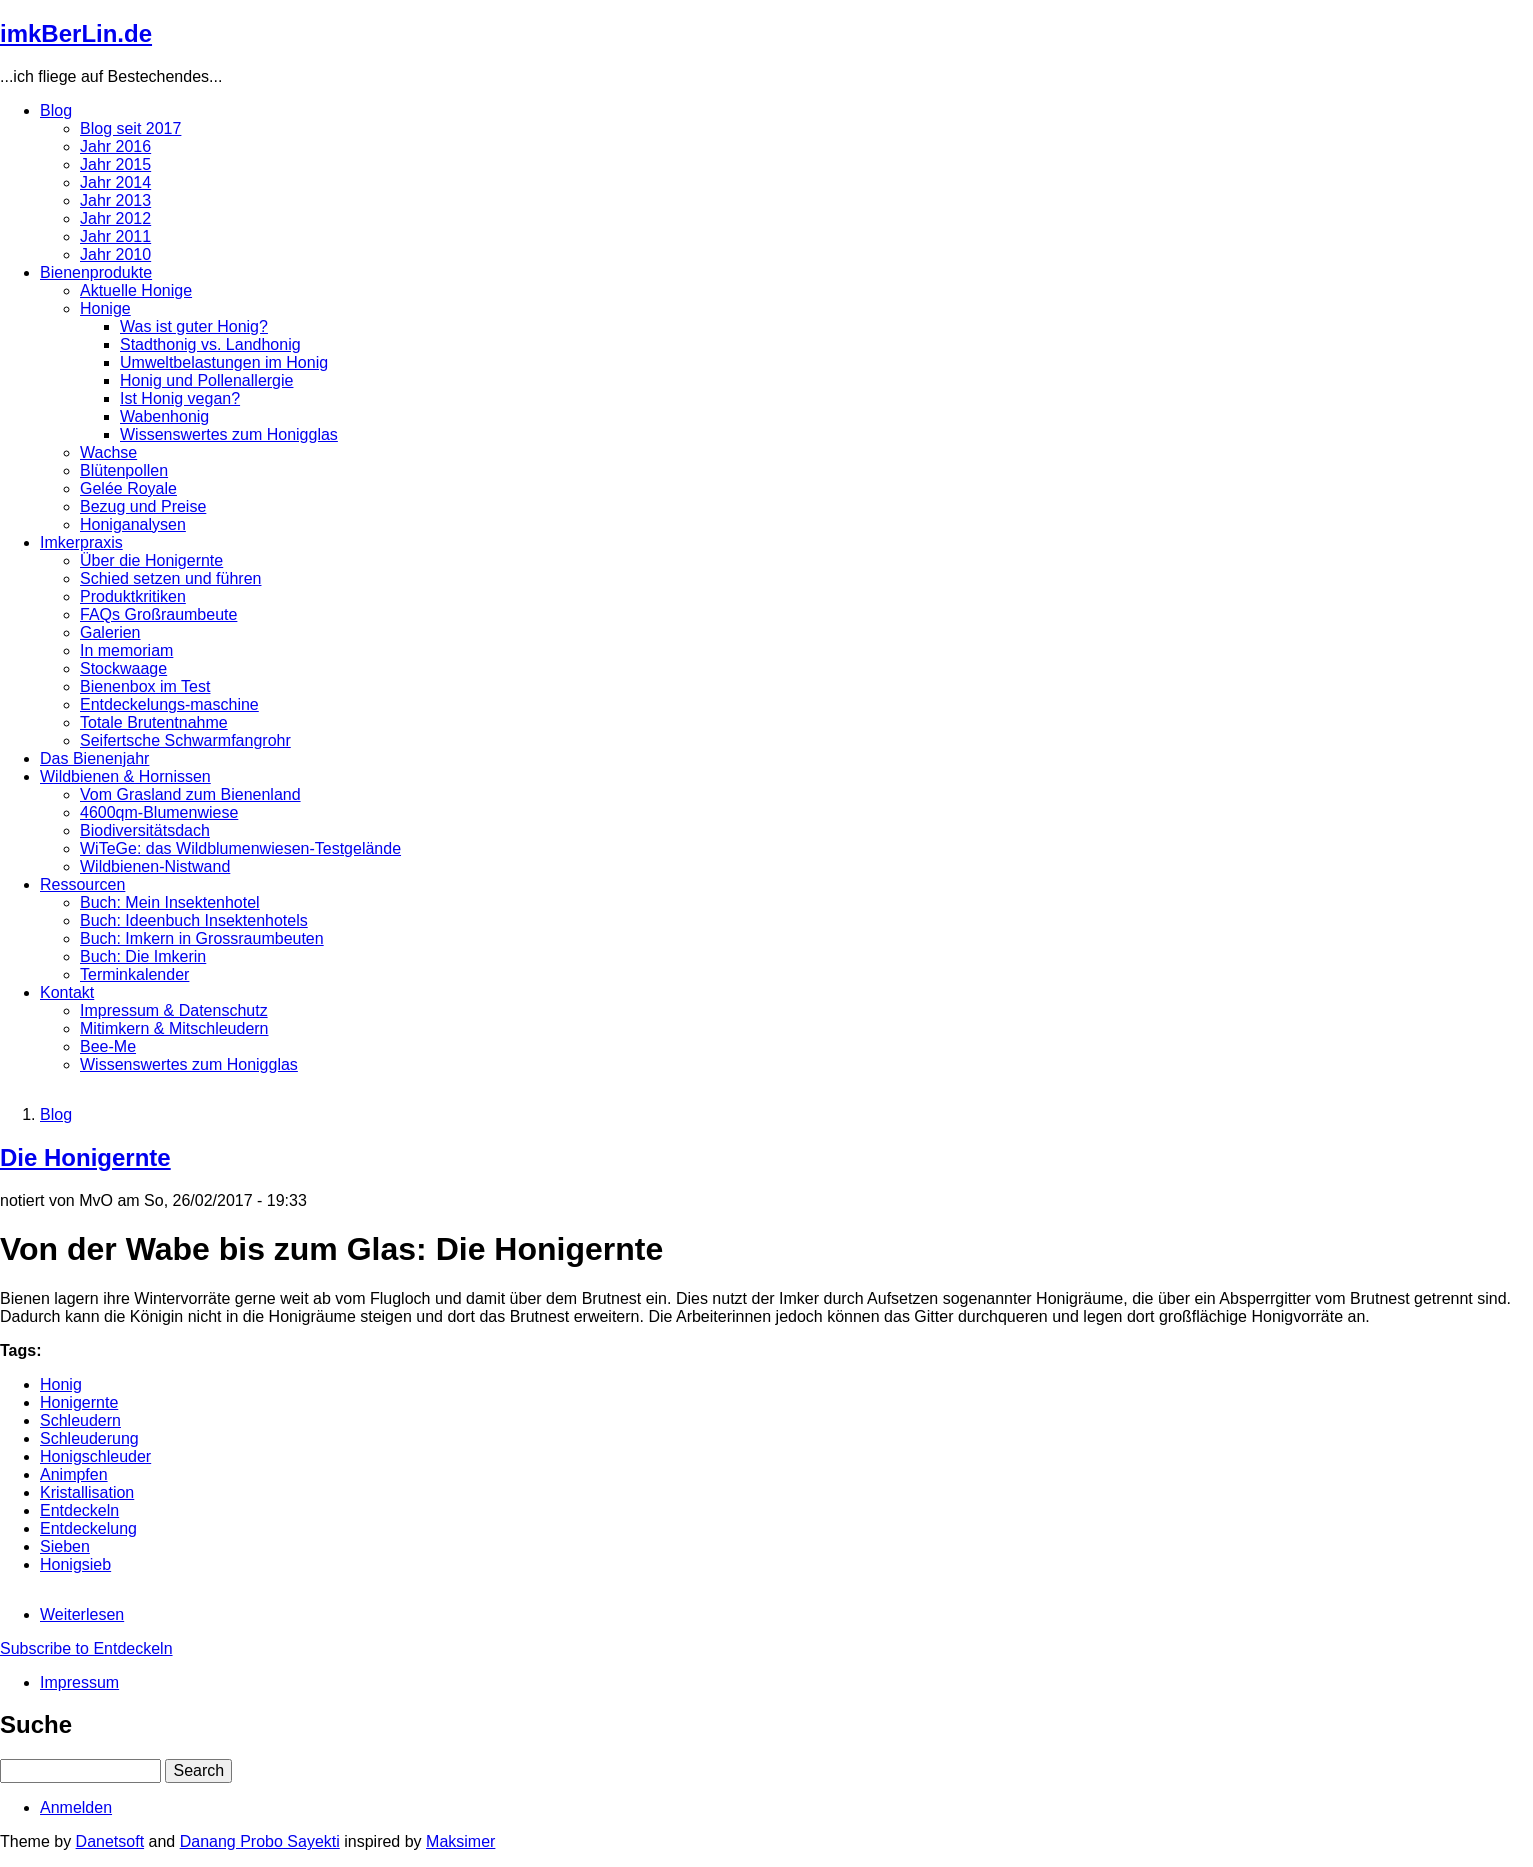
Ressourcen (82, 884)
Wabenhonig (164, 416)
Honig (61, 1384)
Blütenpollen (124, 470)
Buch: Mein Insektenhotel (170, 902)
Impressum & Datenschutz (174, 1010)
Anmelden (76, 1807)
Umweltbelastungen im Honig (224, 362)
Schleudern (80, 1420)
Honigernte (79, 1402)
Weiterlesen (82, 1614)
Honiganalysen (133, 524)
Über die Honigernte (151, 560)
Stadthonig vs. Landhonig (210, 344)
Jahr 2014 (115, 182)
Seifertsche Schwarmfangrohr (185, 740)
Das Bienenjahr (94, 758)
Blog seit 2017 (130, 128)
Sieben (65, 1546)
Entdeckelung (88, 1528)
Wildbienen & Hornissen (125, 776)
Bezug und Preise (143, 506)
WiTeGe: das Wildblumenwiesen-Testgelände (240, 848)
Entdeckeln (79, 1510)
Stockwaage (123, 668)
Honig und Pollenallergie (206, 380)
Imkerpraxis (81, 542)
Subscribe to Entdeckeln (86, 1648)
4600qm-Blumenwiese (159, 812)
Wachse (108, 452)
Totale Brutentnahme (154, 722)
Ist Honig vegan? (180, 398)
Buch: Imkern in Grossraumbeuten (202, 938)
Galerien (110, 632)
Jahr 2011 (115, 236)
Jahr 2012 (115, 218)
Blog (56, 110)
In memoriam (126, 650)
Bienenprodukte (96, 272)
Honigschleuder (95, 1456)
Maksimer (460, 1841)
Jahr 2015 (115, 164)
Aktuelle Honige (136, 290)
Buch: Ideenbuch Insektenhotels (194, 920)
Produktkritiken (133, 596)
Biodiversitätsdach (145, 830)
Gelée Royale (128, 488)
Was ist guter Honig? (194, 326)
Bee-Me (108, 1046)
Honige (105, 308)
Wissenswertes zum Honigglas (229, 434)
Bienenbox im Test (145, 686)
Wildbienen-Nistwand (155, 866)
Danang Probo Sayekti (260, 1841)
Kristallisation (87, 1492)
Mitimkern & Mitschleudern (174, 1028)
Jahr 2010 (115, 254)
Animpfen (74, 1474)
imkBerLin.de (76, 33)
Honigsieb (75, 1564)
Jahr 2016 (115, 146)
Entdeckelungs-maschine (169, 704)
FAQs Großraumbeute (158, 614)
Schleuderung (89, 1438)
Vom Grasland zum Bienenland (190, 794)
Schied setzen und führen (170, 578)
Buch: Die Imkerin (143, 956)
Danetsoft (110, 1841)
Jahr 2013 (115, 200)
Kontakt (67, 992)
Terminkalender (134, 974)
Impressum (79, 1682)
